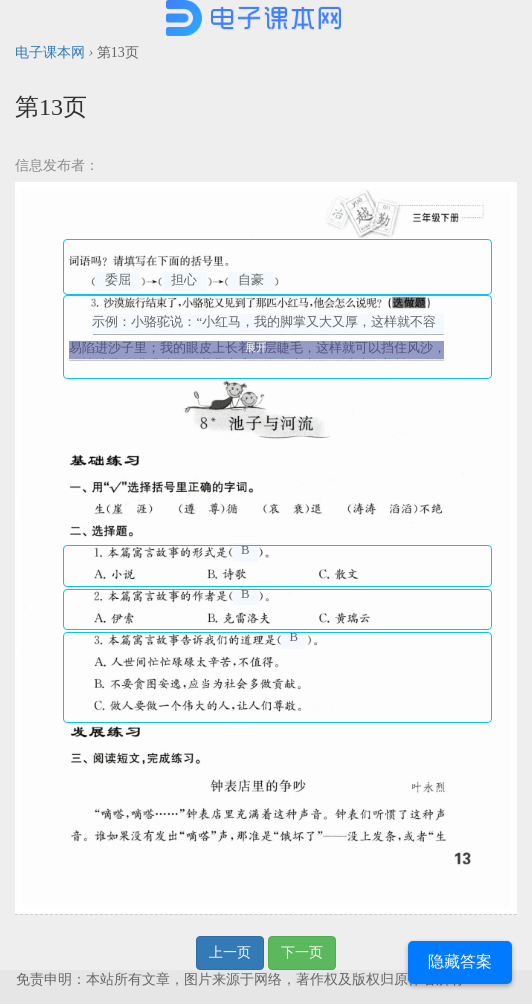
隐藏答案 (460, 961)
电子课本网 (50, 52)
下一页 (302, 952)
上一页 (230, 952)
